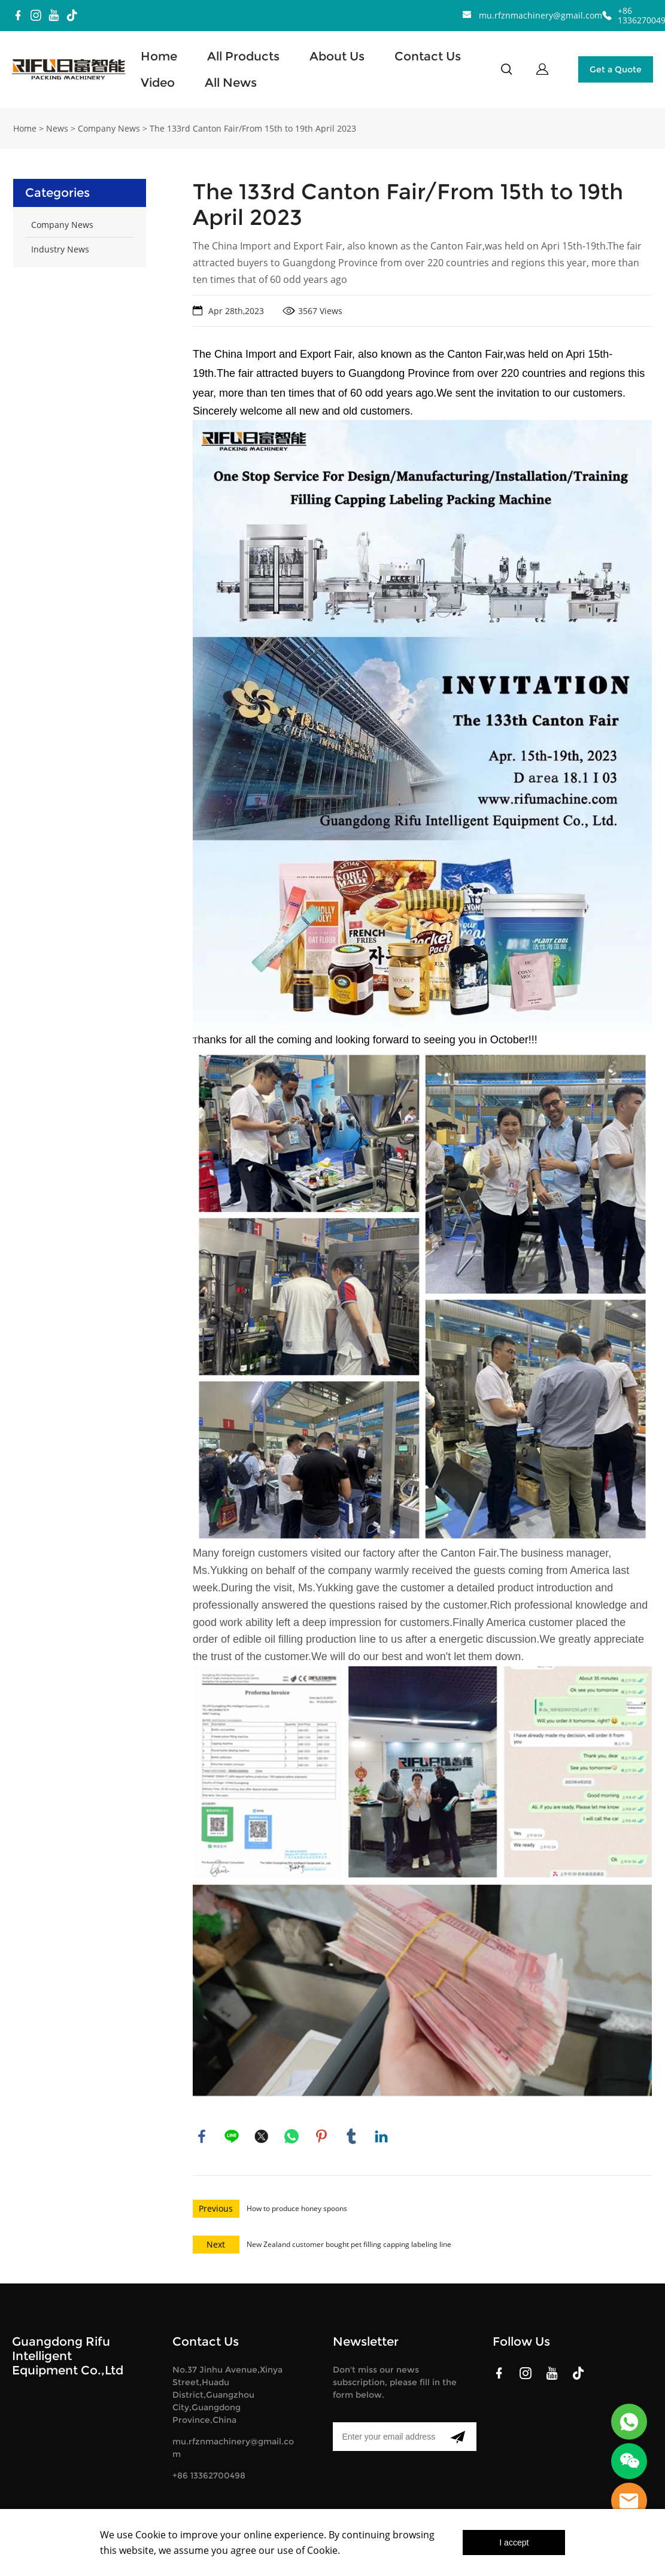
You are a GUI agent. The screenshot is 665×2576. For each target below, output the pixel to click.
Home (159, 56)
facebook (202, 2135)
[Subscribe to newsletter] (457, 2435)
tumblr (351, 2135)
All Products (243, 56)
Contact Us (427, 56)
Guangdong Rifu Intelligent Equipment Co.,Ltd (67, 2354)
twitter (262, 2135)
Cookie (150, 2534)
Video (158, 82)
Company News (109, 127)
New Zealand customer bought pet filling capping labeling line (349, 2243)
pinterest (321, 2135)
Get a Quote (616, 69)
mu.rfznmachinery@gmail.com (540, 15)
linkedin (381, 2135)
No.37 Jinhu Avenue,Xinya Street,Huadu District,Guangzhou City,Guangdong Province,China (227, 2393)
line (232, 2135)
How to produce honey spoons (297, 2207)
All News (231, 82)
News (57, 127)
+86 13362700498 (208, 2474)
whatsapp (291, 2135)
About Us (337, 56)
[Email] (386, 2435)
